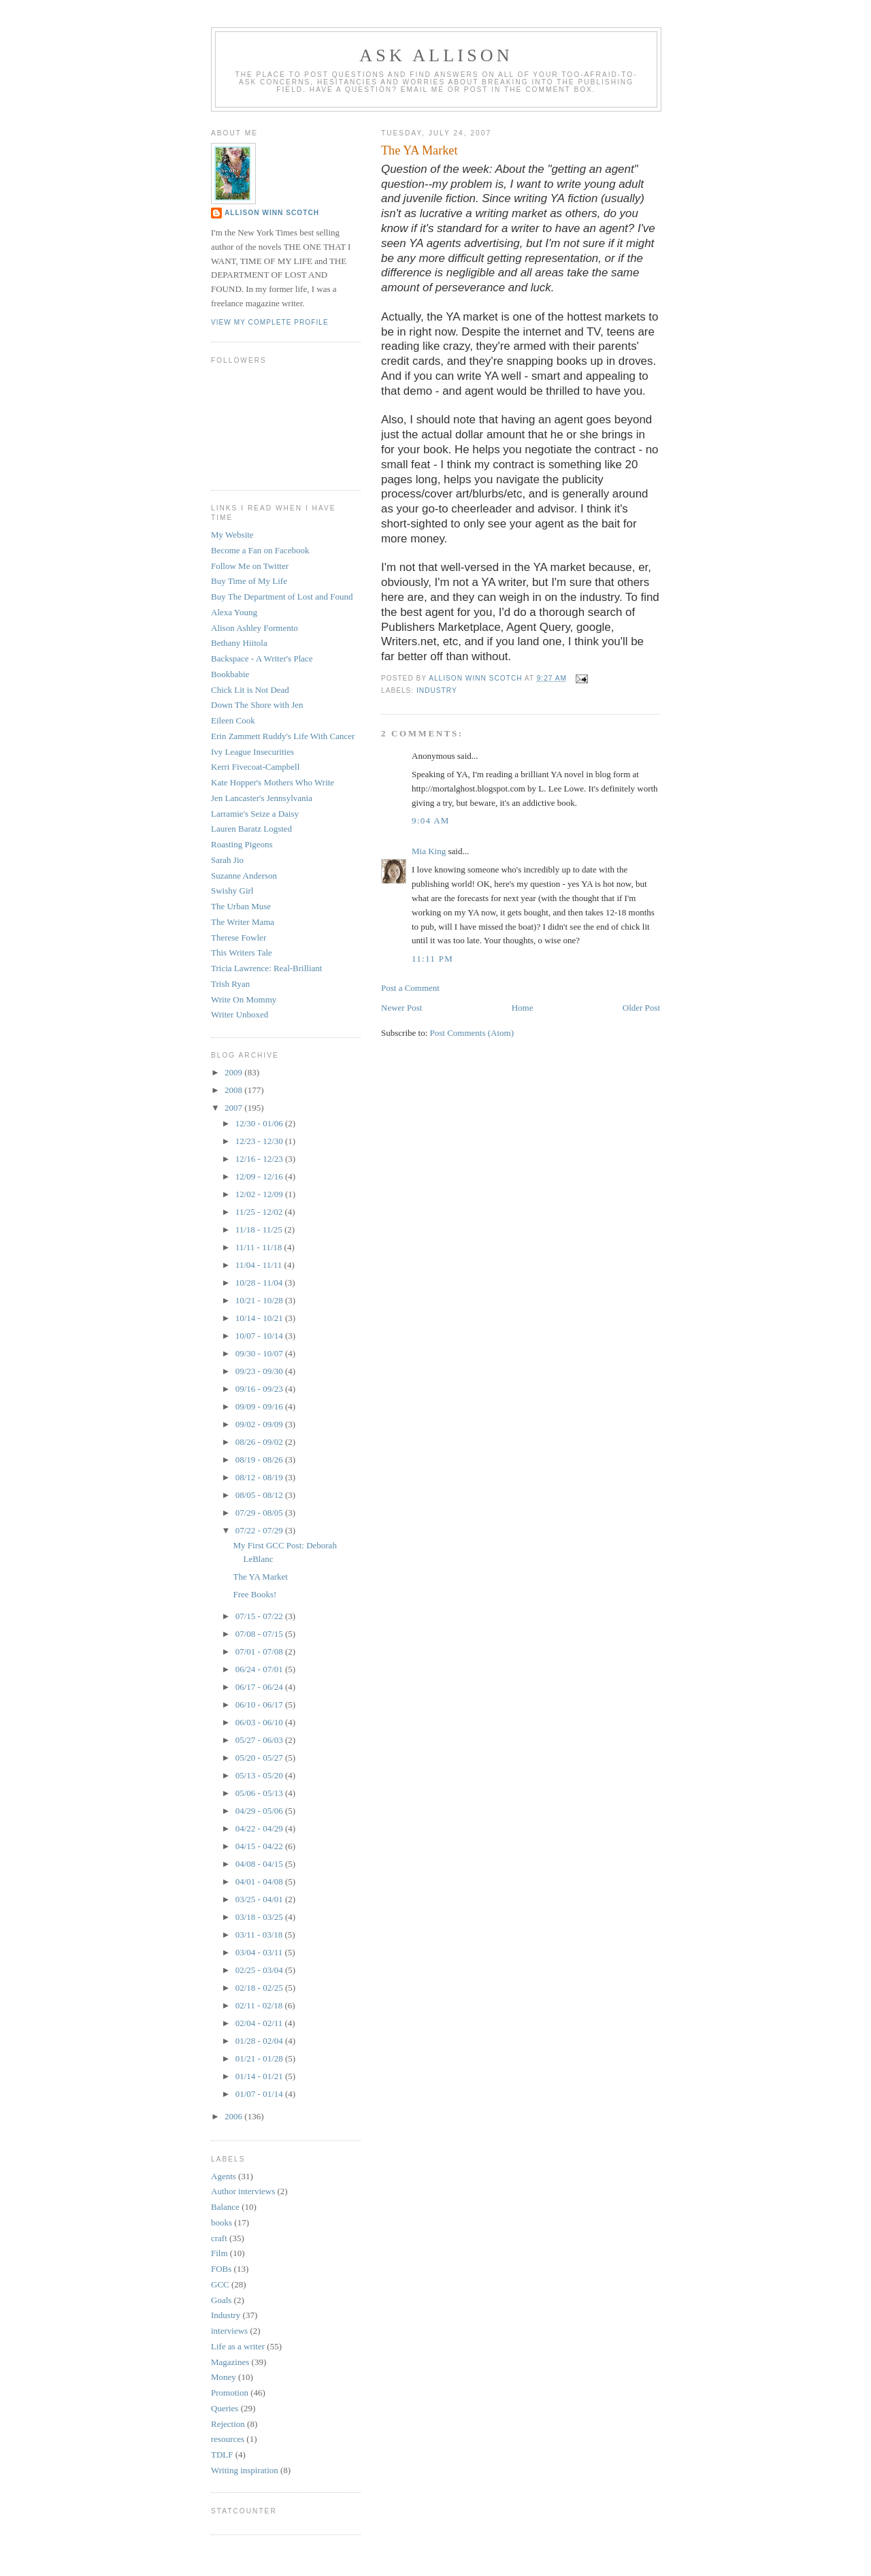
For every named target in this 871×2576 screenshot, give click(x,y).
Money (223, 2377)
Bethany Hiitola (239, 643)
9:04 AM (431, 820)
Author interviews (243, 2191)
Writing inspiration (244, 2470)
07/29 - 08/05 (260, 1512)
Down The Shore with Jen (257, 705)
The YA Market (260, 1576)
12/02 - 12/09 (260, 1194)
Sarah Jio (227, 860)
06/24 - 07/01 (260, 1669)
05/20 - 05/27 (260, 1757)
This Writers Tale (241, 952)
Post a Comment (410, 988)
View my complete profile (270, 322)
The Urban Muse (241, 906)
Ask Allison (436, 55)
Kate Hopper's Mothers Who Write (272, 782)
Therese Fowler (238, 937)
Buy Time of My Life (249, 581)
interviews (229, 2331)
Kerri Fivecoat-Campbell (255, 767)
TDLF (222, 2454)
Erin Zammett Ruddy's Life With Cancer (283, 736)
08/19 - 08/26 (260, 1459)
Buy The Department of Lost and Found (281, 596)
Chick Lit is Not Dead (250, 690)
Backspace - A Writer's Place (262, 658)
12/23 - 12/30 (260, 1141)
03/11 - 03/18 (260, 1934)
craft (219, 2238)
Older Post (641, 1007)
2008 (234, 1090)
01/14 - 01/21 (260, 2076)
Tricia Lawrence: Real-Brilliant (266, 968)
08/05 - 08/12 (260, 1495)
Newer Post (401, 1007)
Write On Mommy (243, 999)
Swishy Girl (232, 890)
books (221, 2222)
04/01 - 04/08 (260, 1881)
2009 (234, 1072)
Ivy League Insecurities (252, 752)
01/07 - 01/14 (260, 2094)
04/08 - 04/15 (260, 1864)
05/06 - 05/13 (260, 1793)
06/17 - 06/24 (260, 1687)
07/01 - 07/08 (260, 1651)
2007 (234, 1108)
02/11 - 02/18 (260, 2005)
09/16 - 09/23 (260, 1389)
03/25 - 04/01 (260, 1899)
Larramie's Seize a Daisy (255, 814)
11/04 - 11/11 (259, 1265)
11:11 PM (432, 958)
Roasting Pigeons (242, 844)
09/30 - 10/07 (260, 1353)
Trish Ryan (230, 984)
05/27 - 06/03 (260, 1740)
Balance (225, 2207)
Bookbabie (230, 674)
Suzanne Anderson (244, 875)
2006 (234, 2116)
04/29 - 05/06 (260, 1811)
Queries (224, 2408)
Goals (221, 2300)
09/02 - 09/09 (260, 1424)
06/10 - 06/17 (260, 1704)
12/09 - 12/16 (260, 1176)
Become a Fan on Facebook (260, 550)
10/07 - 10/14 (260, 1336)
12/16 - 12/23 (260, 1159)
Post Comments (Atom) (472, 1033)
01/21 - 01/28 (260, 2058)
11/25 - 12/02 (260, 1212)
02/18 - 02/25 (260, 1988)
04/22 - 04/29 (260, 1828)
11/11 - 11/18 (259, 1247)
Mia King (429, 851)
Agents (223, 2176)
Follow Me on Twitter (250, 566)
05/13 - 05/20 (260, 1775)
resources (227, 2439)
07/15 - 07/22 (260, 1616)
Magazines (230, 2362)
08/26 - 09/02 (260, 1442)
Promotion (229, 2392)
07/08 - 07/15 (260, 1634)
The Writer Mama (242, 922)
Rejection (228, 2424)
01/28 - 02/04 (260, 2041)
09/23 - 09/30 (260, 1371)
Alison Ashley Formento (254, 628)
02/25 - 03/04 (260, 1970)
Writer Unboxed (239, 1014)
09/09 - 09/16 (260, 1406)
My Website (232, 534)
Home (522, 1007)
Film (219, 2253)
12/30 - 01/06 (260, 1123)
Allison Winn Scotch (272, 212)
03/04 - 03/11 (260, 1952)
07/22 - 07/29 (260, 1530)
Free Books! (254, 1594)
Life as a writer (238, 2346)
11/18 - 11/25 (259, 1229)
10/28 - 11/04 (260, 1282)
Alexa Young (234, 612)
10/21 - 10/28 (260, 1300)
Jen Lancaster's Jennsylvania (261, 798)
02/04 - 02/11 (260, 2023)
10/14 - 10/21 (260, 1318)
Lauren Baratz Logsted (251, 829)
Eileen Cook (233, 720)
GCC (220, 2284)
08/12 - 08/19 (260, 1477)
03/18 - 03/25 (260, 1917)
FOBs (221, 2269)
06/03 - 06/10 (260, 1722)
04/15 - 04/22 (260, 1846)
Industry (436, 690)
